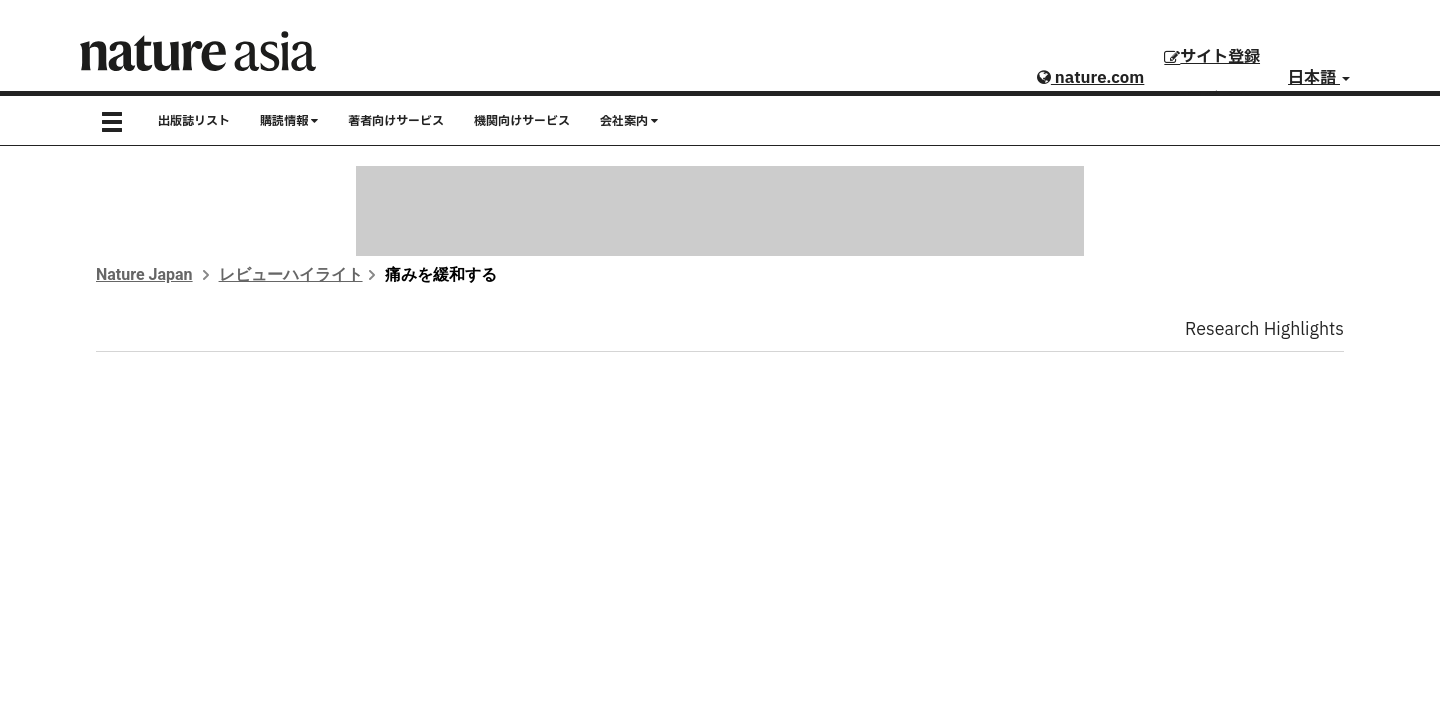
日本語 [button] (1319, 78)
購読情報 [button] (289, 121)
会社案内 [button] (629, 121)
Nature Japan (144, 274)
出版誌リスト (194, 121)
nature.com (1090, 78)
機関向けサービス (522, 121)
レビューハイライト (291, 274)
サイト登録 (1212, 57)
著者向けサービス (396, 121)
